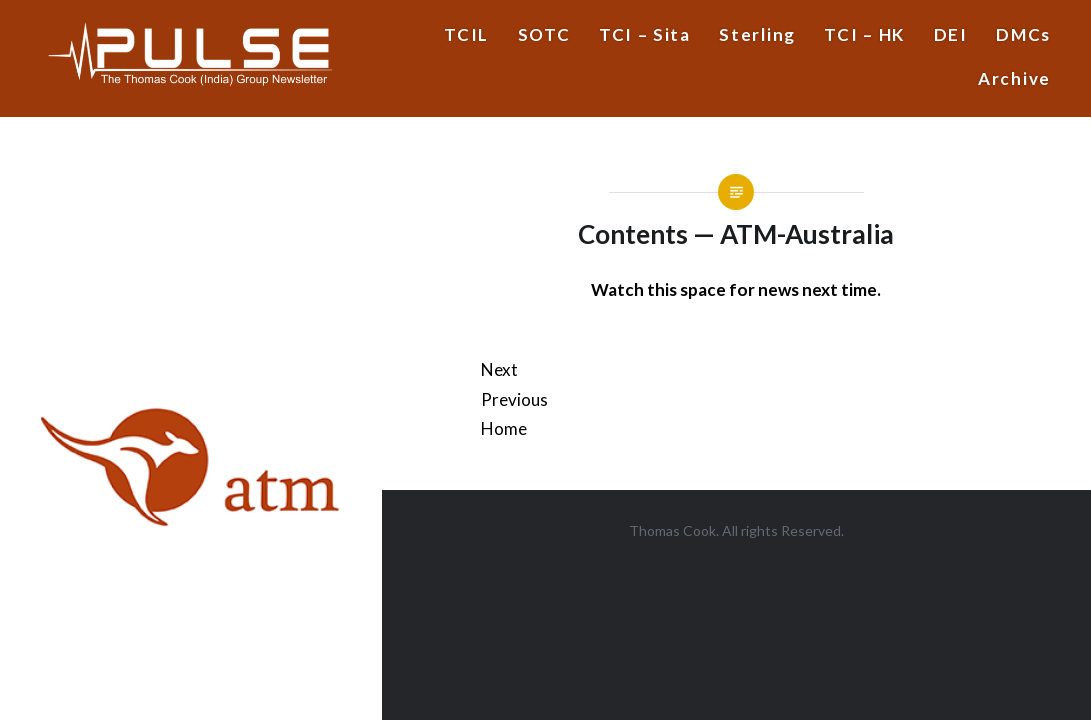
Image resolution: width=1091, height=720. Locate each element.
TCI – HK (864, 34)
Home (504, 428)
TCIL (466, 34)
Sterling (757, 34)
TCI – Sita (645, 34)
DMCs (1023, 34)
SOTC (544, 34)
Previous (514, 399)
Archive (1014, 78)
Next (499, 369)
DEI (951, 34)
